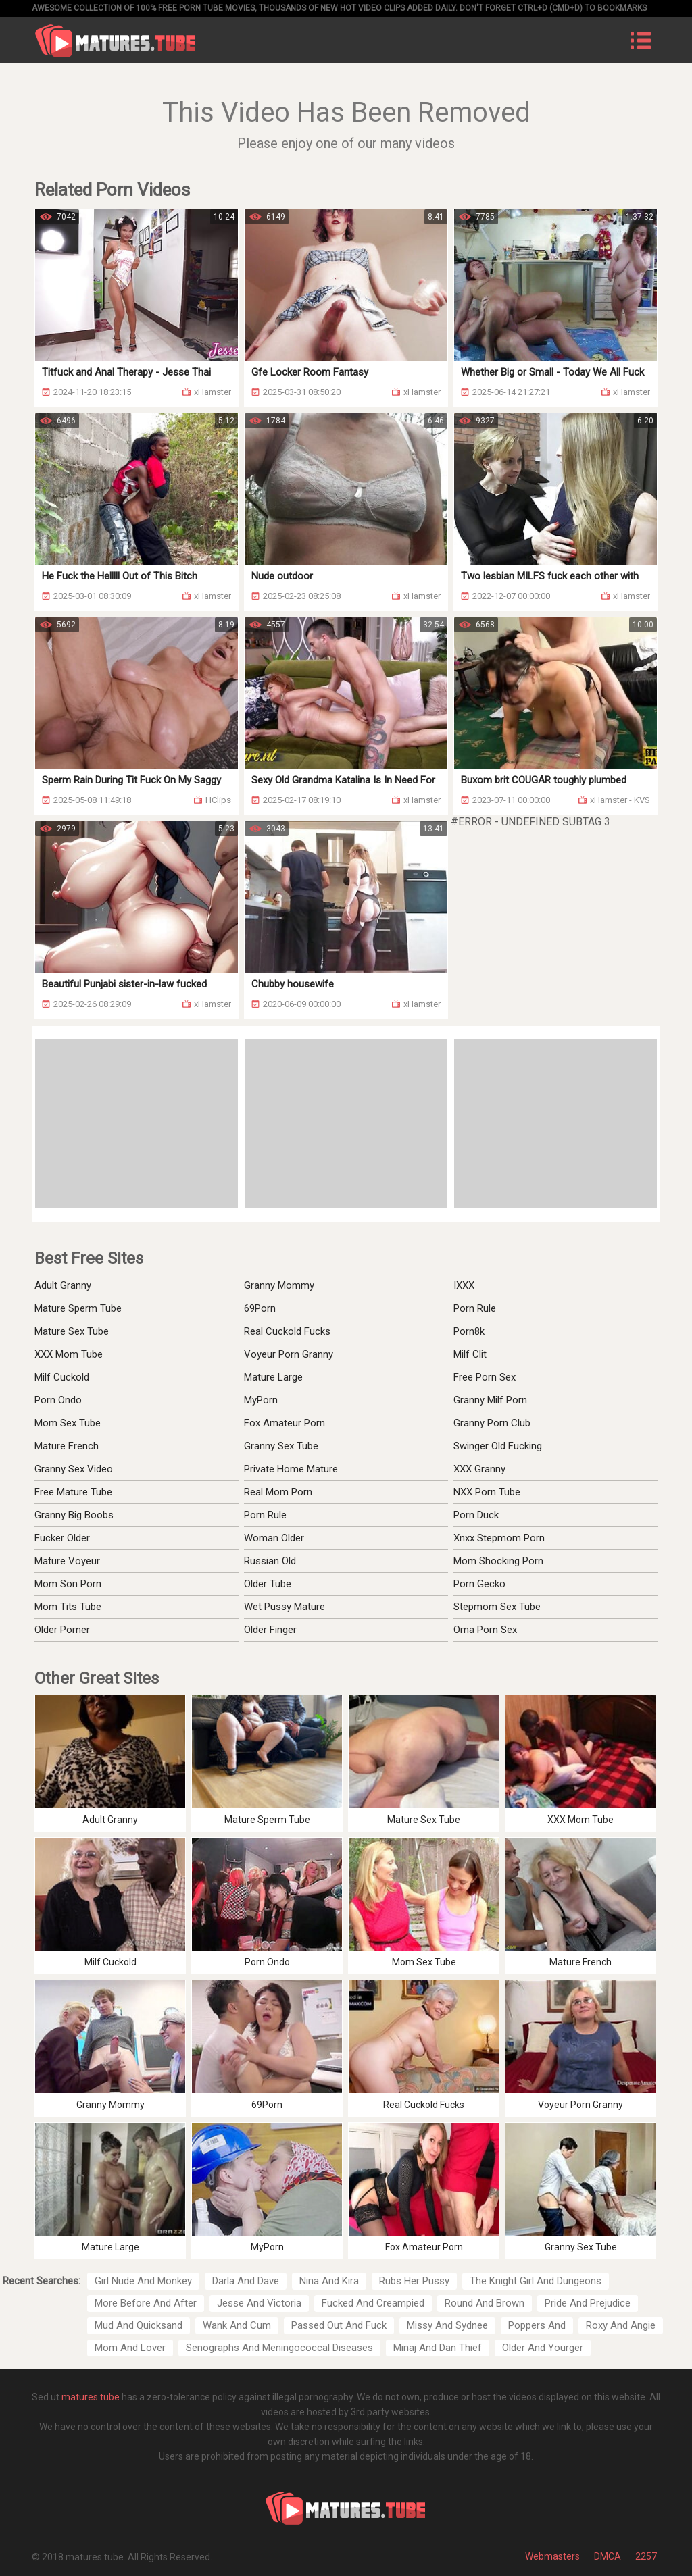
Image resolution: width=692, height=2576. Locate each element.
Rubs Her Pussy (414, 2281)
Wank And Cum (237, 2325)
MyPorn (261, 1400)
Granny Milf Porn (490, 1400)
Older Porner (62, 1630)
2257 (646, 2556)
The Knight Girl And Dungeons (535, 2281)
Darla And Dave (245, 2281)
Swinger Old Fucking (497, 1446)
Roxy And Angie (621, 2325)
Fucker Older (62, 1538)
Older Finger (270, 1630)
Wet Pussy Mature (284, 1607)
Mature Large (273, 1377)
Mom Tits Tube (67, 1607)
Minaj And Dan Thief (437, 2348)
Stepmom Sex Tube (497, 1607)
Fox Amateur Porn (284, 1423)
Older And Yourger (542, 2348)
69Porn (260, 1308)
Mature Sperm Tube (78, 1308)
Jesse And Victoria (259, 2303)
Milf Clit (470, 1354)
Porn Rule (474, 1308)
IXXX (463, 1285)
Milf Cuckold (61, 1377)
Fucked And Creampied (373, 2303)
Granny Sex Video (73, 1469)
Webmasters (552, 2556)
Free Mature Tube (73, 1492)
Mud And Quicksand (138, 2325)
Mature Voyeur (67, 1561)
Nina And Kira (329, 2281)
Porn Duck (476, 1515)
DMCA (607, 2556)
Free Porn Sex (484, 1377)
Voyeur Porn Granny (288, 1354)
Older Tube (267, 1584)
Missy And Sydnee (447, 2325)
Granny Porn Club (491, 1423)
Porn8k (469, 1331)
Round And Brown (484, 2303)
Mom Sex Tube (67, 1423)
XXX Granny (479, 1469)
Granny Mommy (279, 1285)
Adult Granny (62, 1285)
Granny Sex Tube (281, 1446)
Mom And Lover (130, 2348)
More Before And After (146, 2303)
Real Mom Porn (278, 1492)
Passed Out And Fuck (339, 2325)
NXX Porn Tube (486, 1492)
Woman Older (274, 1538)
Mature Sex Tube (71, 1331)
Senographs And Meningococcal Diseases (279, 2348)
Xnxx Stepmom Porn (499, 1538)
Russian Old (270, 1561)
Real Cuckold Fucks (287, 1331)
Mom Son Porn (67, 1584)
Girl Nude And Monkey (143, 2281)
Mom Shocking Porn (498, 1561)
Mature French (66, 1446)
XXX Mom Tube (68, 1354)
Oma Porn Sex (485, 1630)
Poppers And (537, 2325)
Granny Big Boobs (74, 1515)
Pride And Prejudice (588, 2303)
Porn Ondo (58, 1400)
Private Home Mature (291, 1469)
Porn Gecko (479, 1584)
